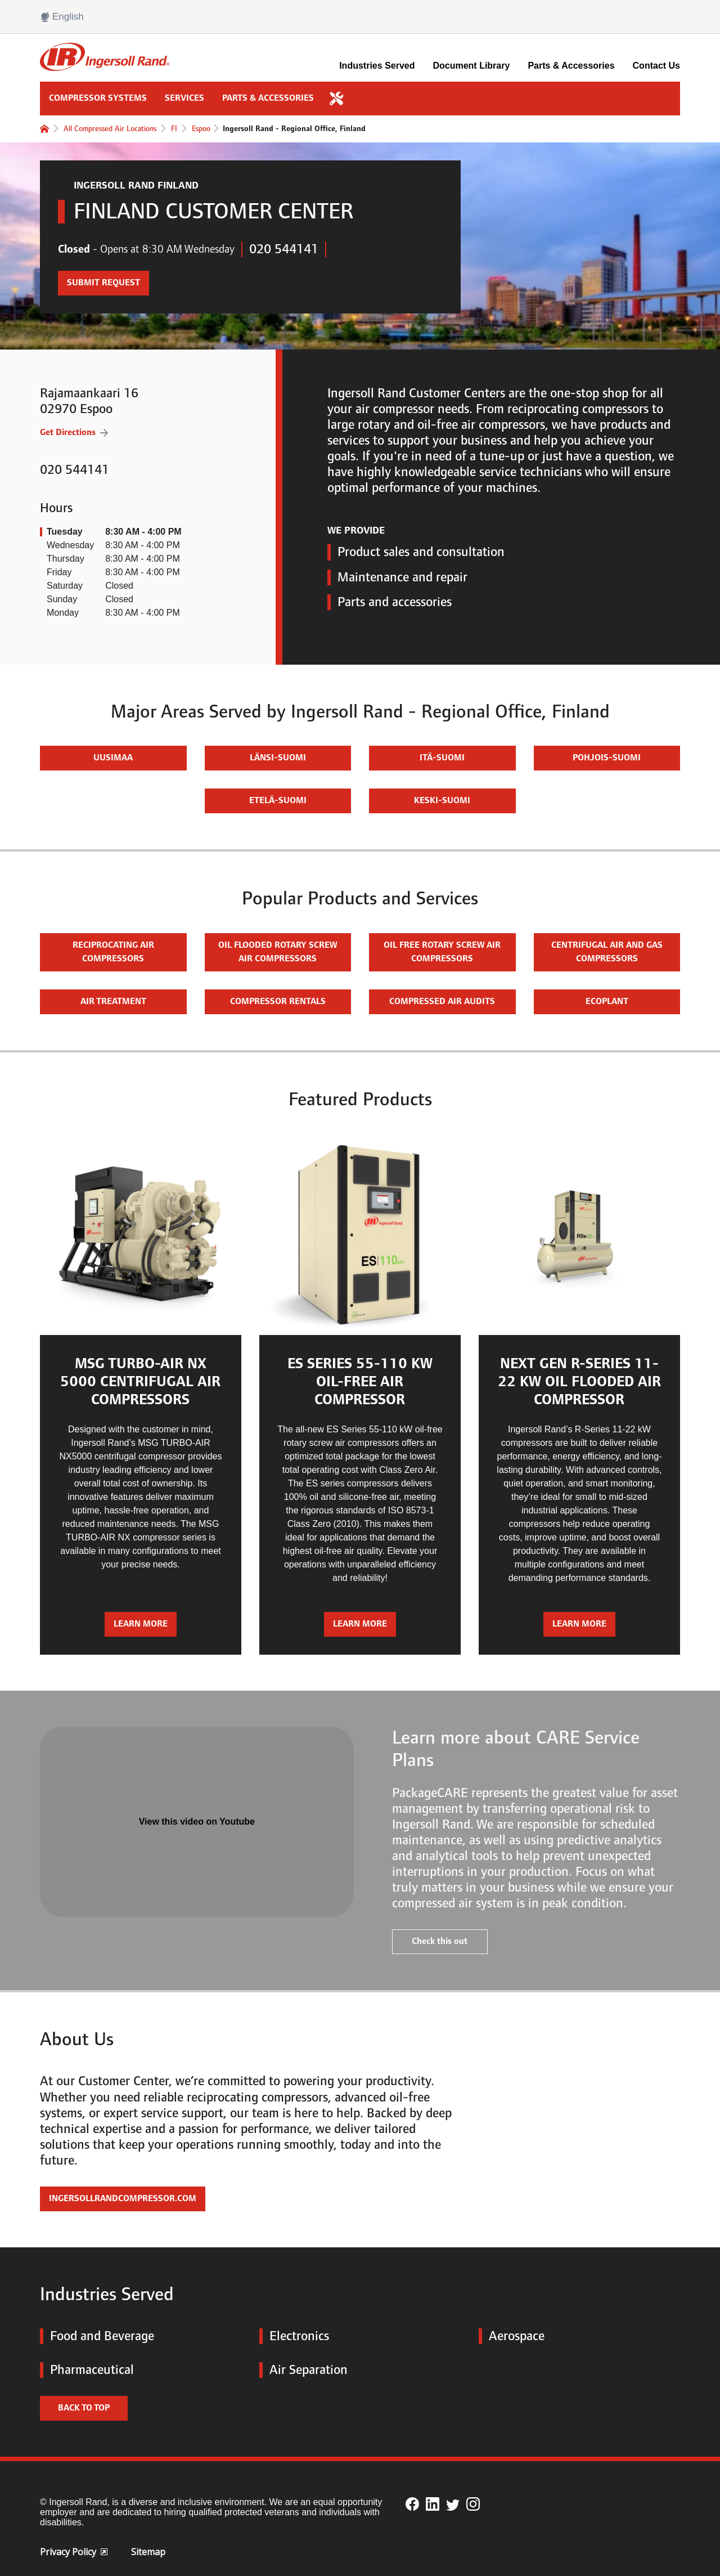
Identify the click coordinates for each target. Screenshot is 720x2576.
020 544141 (283, 249)
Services (184, 98)
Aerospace (511, 2336)
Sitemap (148, 2552)
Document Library (471, 65)
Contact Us (656, 65)
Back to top (84, 2408)
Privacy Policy (73, 2552)
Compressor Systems (98, 98)
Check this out (439, 1941)
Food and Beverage (97, 2336)
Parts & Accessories (571, 65)
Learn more (141, 1624)
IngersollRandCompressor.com (122, 2198)
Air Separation (303, 2370)
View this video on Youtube (197, 1821)
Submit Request (99, 279)
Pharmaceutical (87, 2370)
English (62, 17)
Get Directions (68, 432)
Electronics (294, 2336)
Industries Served (377, 65)
